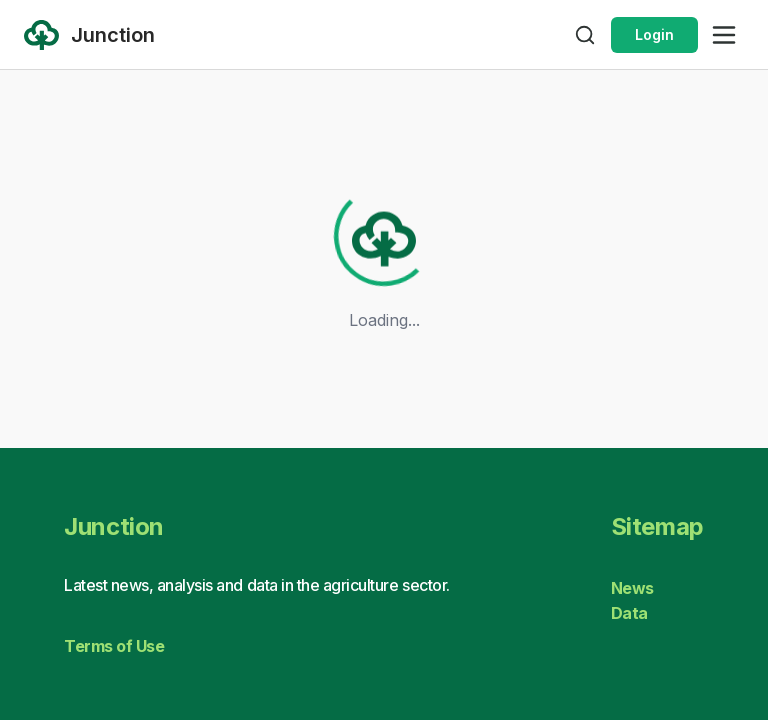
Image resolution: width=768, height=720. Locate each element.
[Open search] (585, 35)
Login (654, 34)
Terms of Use (114, 646)
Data (629, 613)
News (632, 588)
